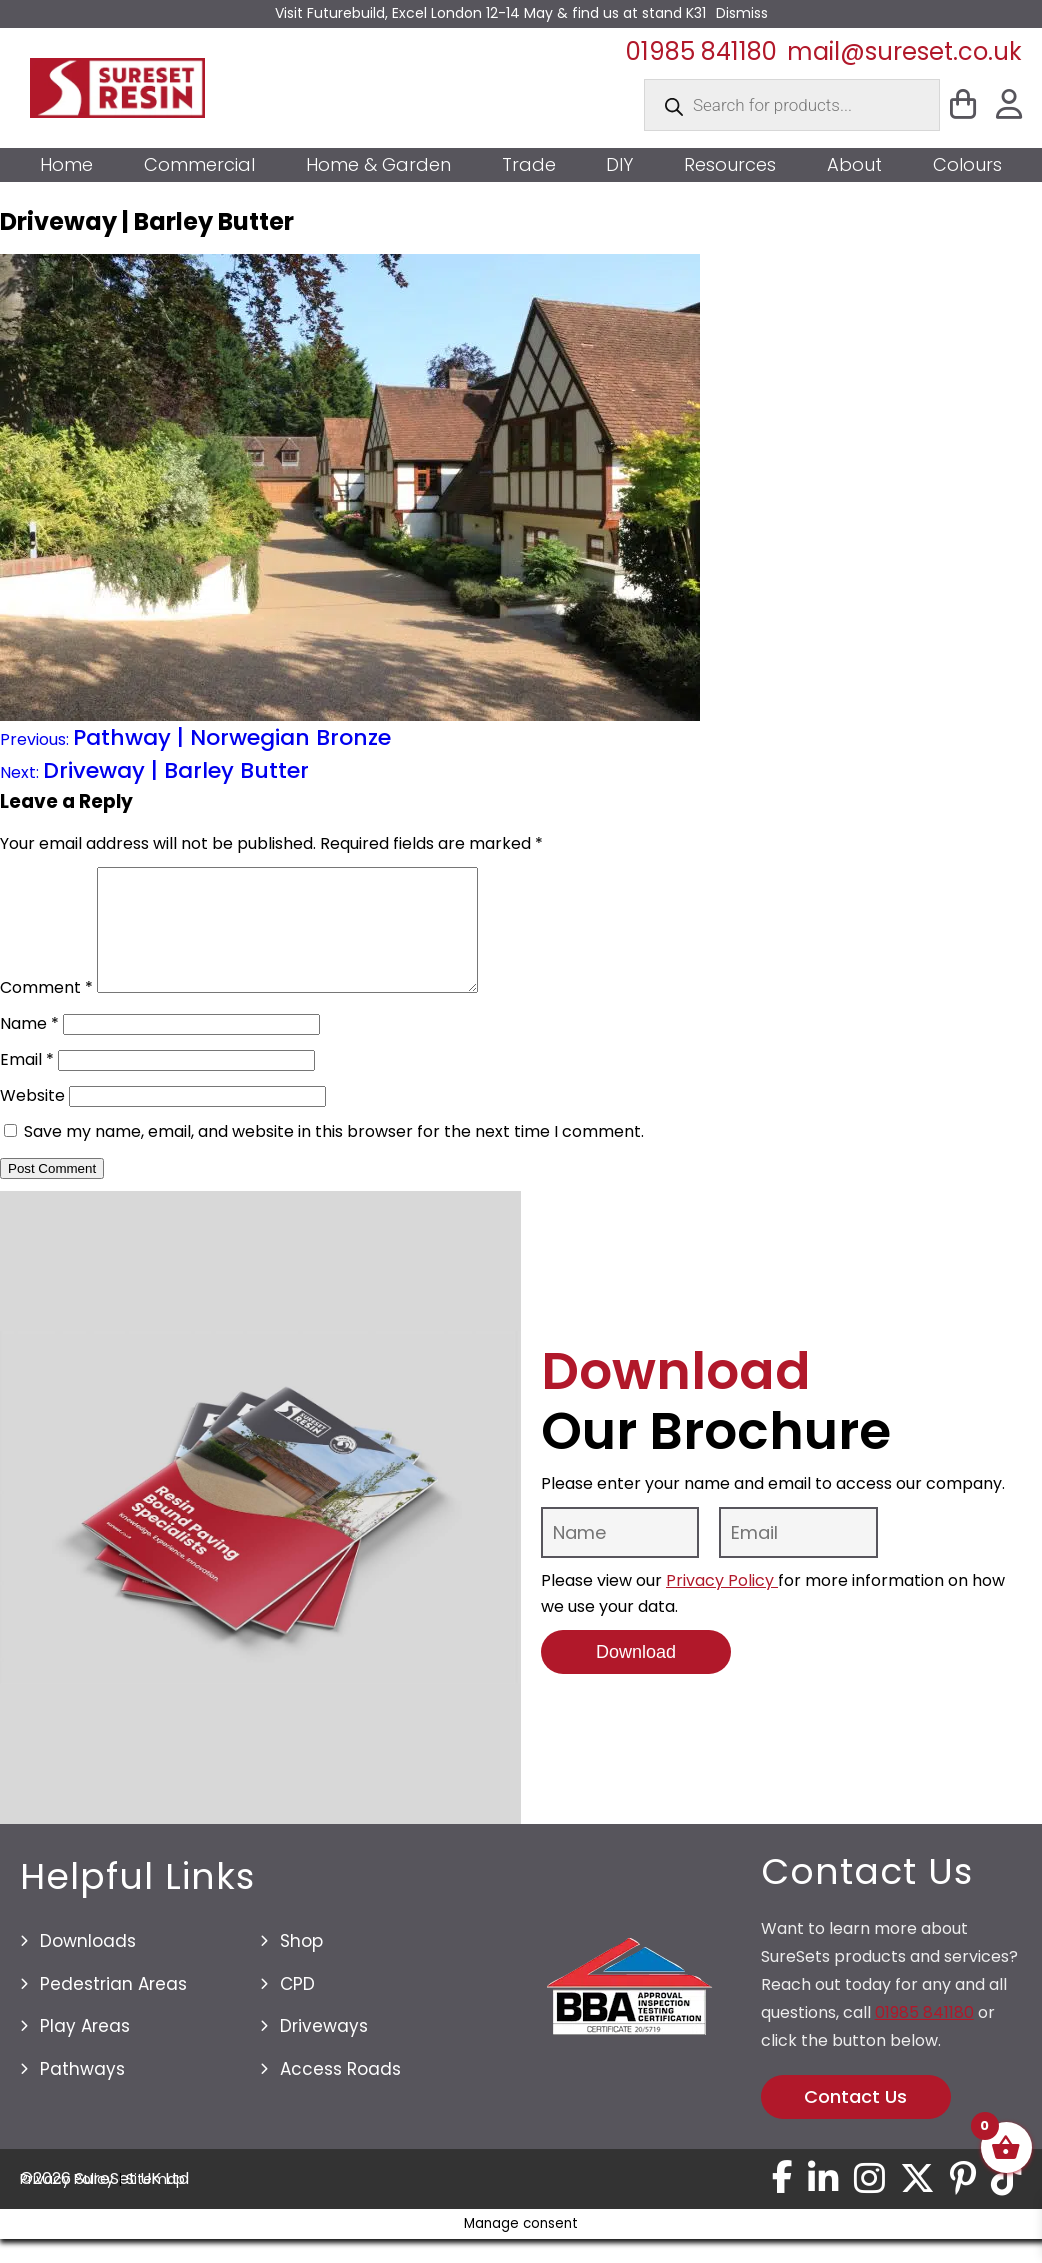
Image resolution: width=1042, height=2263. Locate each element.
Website (32, 1119)
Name (29, 1047)
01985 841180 (701, 51)
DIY (619, 165)
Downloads (88, 1965)
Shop (301, 1965)
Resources (730, 165)
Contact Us (855, 2120)
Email (27, 1083)
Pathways (82, 2093)
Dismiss (742, 13)
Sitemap (155, 2203)
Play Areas (85, 2050)
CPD (297, 2008)
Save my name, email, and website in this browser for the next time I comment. (334, 1155)
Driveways (324, 2050)
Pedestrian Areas (113, 2008)
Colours (967, 165)
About (854, 165)
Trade (529, 165)
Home (66, 165)
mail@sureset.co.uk (904, 51)
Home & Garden (378, 165)
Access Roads (340, 2093)
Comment (46, 1011)
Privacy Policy (722, 1604)
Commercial (199, 165)
